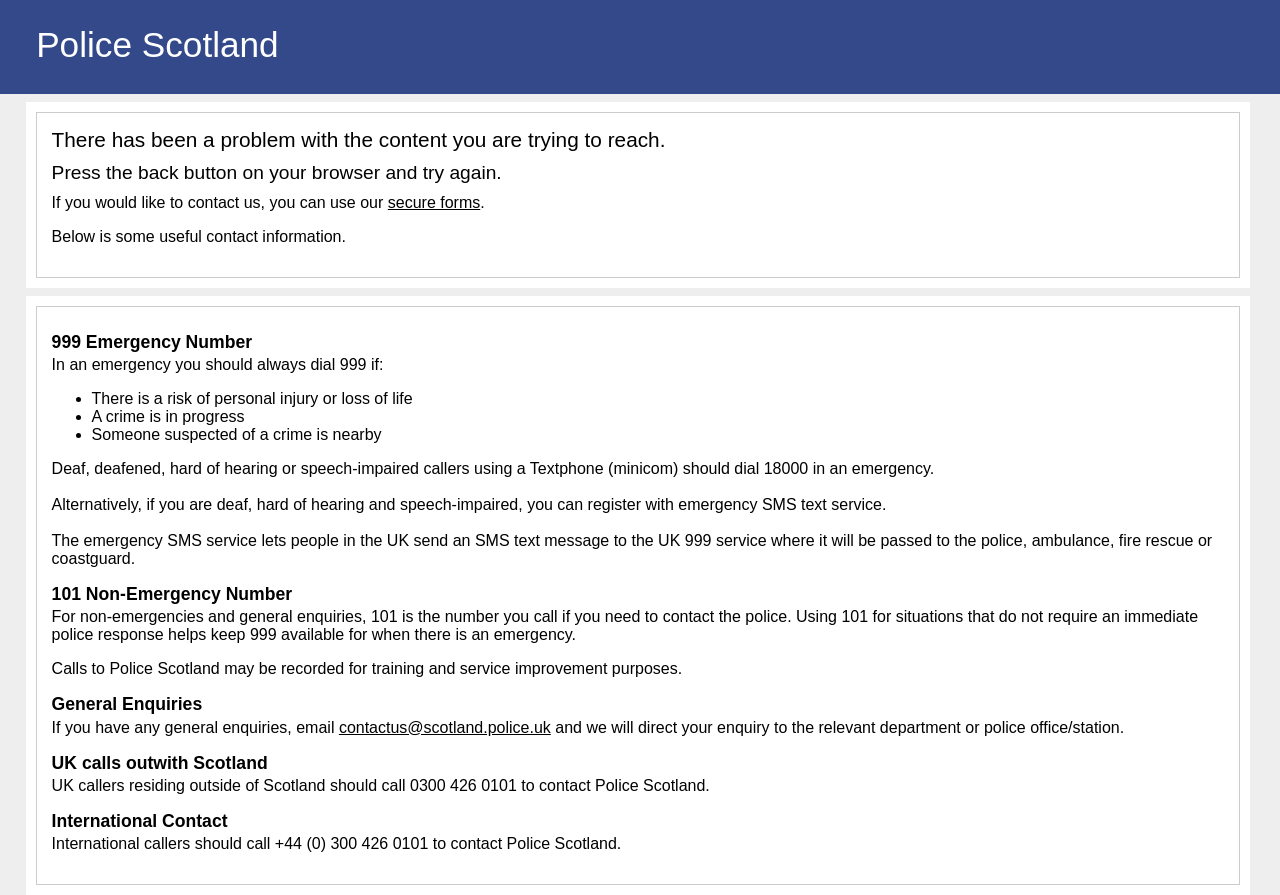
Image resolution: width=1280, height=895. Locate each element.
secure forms (434, 202)
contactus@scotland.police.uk (445, 727)
